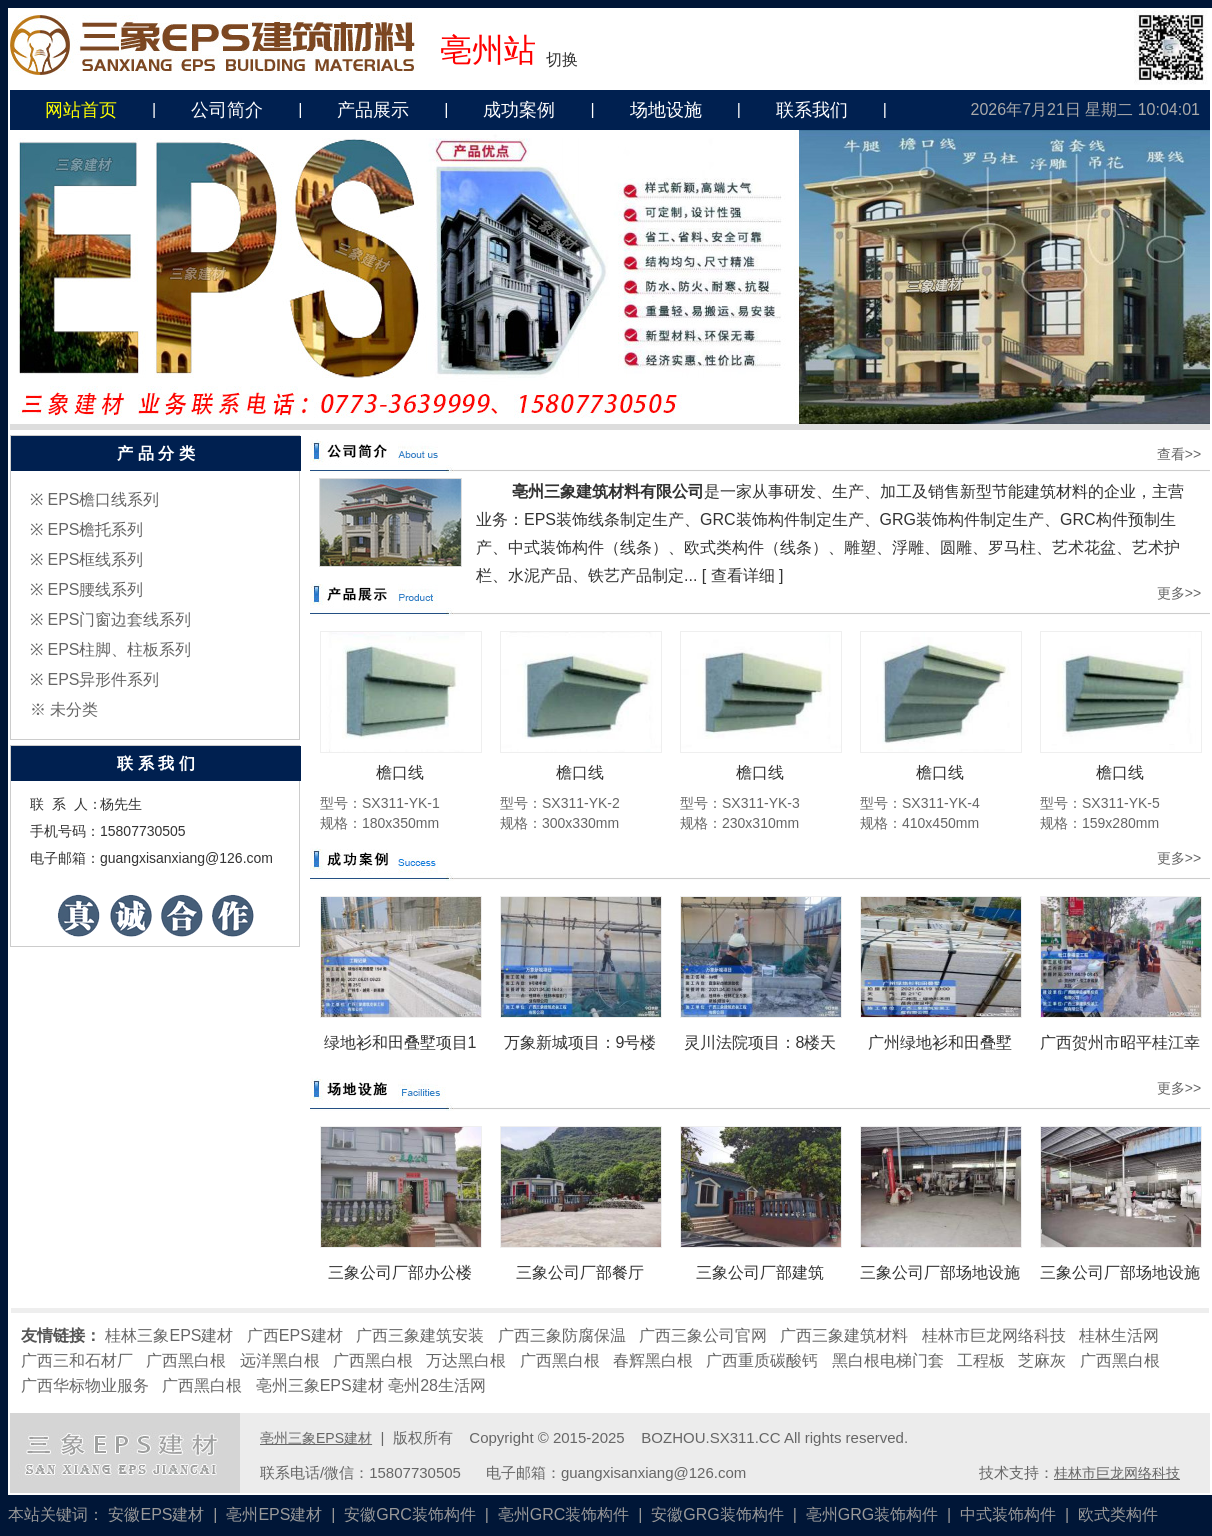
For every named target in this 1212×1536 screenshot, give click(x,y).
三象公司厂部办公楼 (400, 1272)
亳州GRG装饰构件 (872, 1514)
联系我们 (812, 110)
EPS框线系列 (95, 559)
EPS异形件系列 (103, 679)
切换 (562, 59)
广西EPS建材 (295, 1335)
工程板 (981, 1360)
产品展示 (373, 110)
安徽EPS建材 (156, 1514)
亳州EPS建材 (274, 1514)
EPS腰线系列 (95, 589)
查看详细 (743, 575)
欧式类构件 (1118, 1514)
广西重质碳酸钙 (762, 1360)
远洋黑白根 (280, 1360)
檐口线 (400, 772)
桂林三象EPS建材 (169, 1335)
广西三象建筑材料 (844, 1335)
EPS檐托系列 (95, 529)
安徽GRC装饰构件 (410, 1514)
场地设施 (666, 110)
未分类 (74, 709)
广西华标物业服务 (85, 1385)
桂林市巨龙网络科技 (994, 1335)
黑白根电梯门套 (888, 1360)
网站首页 (81, 110)
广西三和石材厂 (77, 1360)
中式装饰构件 (1008, 1514)
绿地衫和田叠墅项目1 (400, 1042)
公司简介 (227, 110)
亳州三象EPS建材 (320, 1385)
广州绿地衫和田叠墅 (940, 1042)
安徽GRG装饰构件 (717, 1514)
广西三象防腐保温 (562, 1335)
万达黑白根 (466, 1360)
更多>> (1179, 593)
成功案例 (519, 110)
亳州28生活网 (437, 1385)
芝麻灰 (1042, 1360)
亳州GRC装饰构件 (564, 1514)
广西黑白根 (186, 1360)
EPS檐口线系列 (103, 499)
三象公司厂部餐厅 (580, 1272)
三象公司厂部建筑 (760, 1272)
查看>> (1179, 454)
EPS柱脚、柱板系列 (119, 649)
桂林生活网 (1119, 1335)
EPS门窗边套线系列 (119, 619)
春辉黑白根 (653, 1360)
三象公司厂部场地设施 (940, 1272)
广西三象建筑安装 (420, 1335)
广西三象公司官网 (703, 1335)
